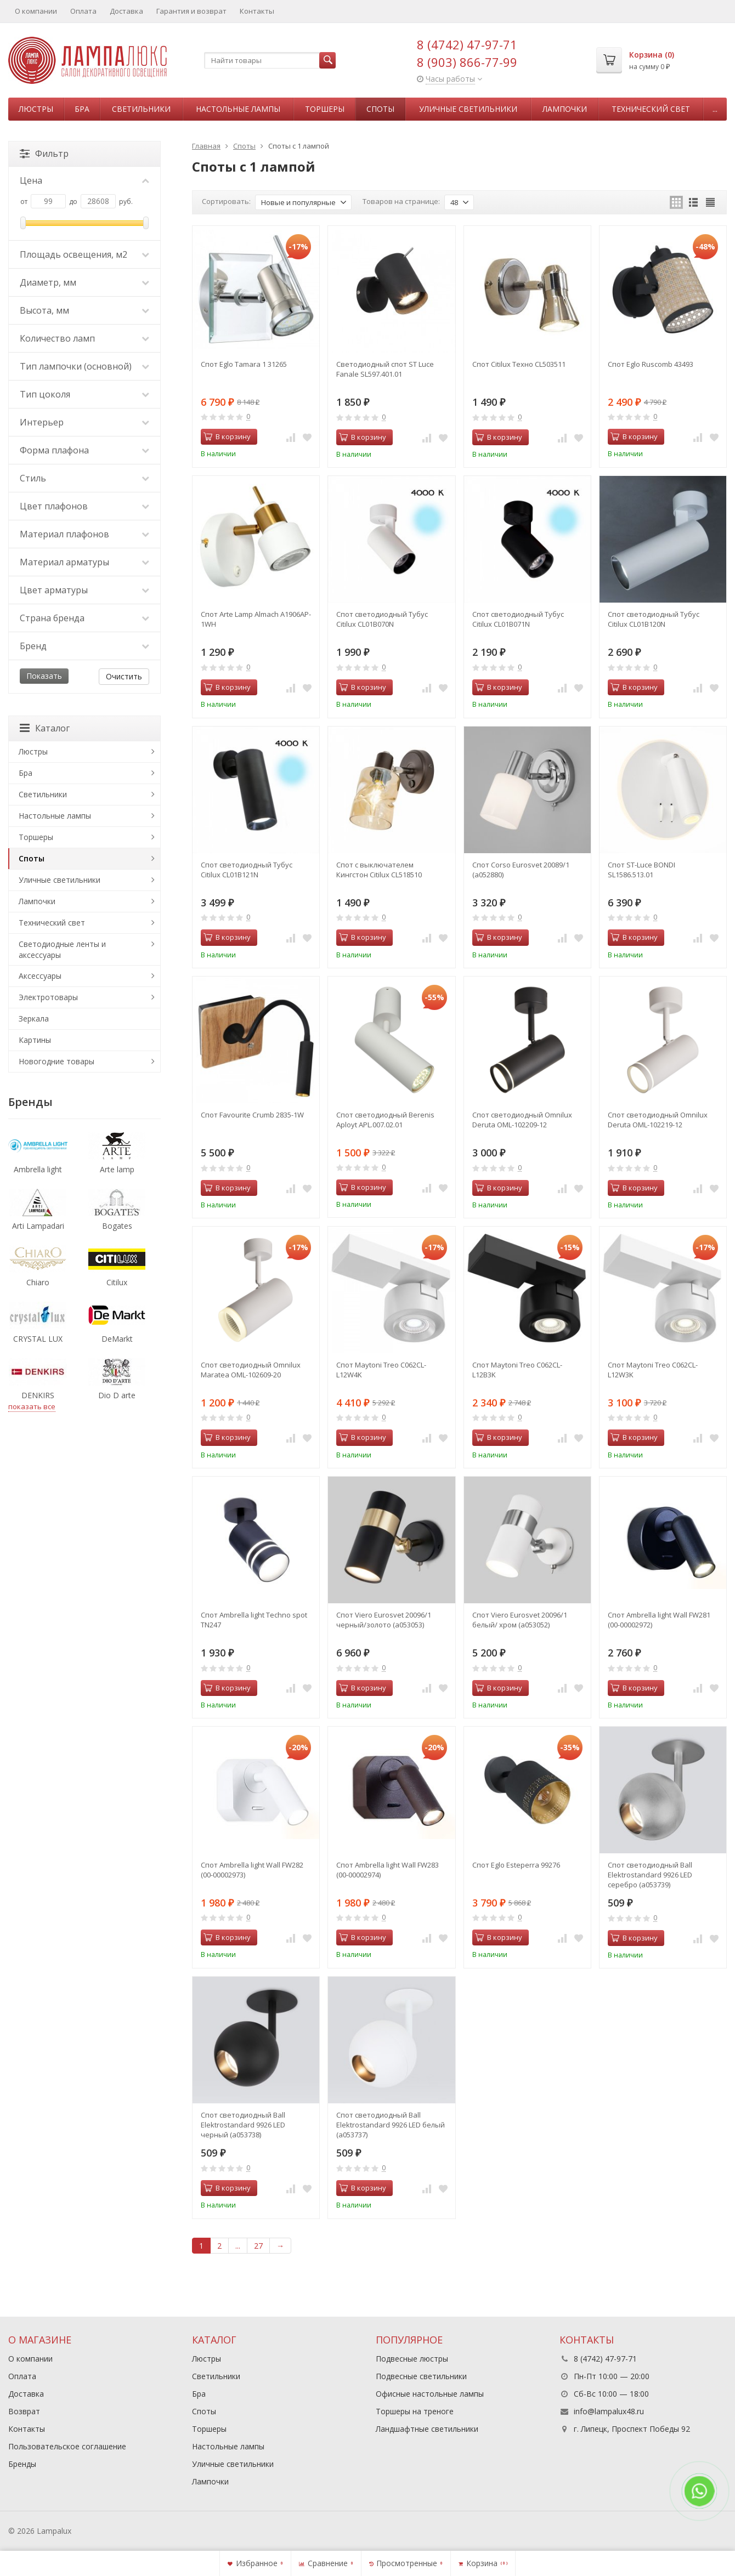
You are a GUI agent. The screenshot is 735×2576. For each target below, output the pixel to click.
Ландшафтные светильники (427, 2429)
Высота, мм (84, 310)
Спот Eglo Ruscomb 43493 (650, 364)
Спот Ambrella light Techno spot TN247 (254, 1620)
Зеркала (34, 1018)
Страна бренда (84, 617)
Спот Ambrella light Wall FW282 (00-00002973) (252, 1870)
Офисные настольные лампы (430, 2393)
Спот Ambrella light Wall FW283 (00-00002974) (387, 1870)
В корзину (227, 436)
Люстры (36, 109)
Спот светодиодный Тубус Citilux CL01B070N (382, 619)
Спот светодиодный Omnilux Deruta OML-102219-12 (658, 1120)
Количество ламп (84, 338)
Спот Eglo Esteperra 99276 (516, 1865)
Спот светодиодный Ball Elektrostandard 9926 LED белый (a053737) (390, 2125)
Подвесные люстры (412, 2358)
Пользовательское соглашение (67, 2446)
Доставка (126, 11)
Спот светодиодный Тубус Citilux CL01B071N (518, 619)
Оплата (83, 11)
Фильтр (44, 153)
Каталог (45, 728)
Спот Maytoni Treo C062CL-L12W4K (381, 1370)
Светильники (141, 109)
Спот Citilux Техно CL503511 (519, 364)
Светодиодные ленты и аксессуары (62, 949)
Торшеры (324, 109)
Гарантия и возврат (191, 11)
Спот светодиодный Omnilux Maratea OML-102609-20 (251, 1370)
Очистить (124, 676)
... (715, 109)
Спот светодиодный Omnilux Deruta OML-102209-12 (522, 1120)
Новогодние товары (56, 1061)
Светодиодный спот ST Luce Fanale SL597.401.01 (385, 369)
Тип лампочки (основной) (84, 366)
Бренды (22, 2464)
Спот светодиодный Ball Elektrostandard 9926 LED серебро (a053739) (650, 1875)
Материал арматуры (84, 562)
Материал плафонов (84, 534)
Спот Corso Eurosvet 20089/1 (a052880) (520, 870)
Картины (35, 1040)
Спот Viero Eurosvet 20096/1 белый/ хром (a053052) (519, 1620)
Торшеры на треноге (415, 2411)
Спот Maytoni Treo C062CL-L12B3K (517, 1370)
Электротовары (48, 997)
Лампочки (564, 109)
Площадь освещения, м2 (84, 254)
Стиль (84, 478)
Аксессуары (40, 976)
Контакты (257, 11)
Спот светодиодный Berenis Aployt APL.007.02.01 (385, 1120)
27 (258, 2245)
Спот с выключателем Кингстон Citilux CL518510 (379, 870)
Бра (82, 109)
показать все (31, 1406)
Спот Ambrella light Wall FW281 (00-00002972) (659, 1620)
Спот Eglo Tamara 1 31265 (244, 364)
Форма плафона (84, 450)
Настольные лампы (238, 109)
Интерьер (84, 422)
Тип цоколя (84, 394)
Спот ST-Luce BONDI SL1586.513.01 (641, 870)
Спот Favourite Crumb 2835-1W (252, 1115)
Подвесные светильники (421, 2376)
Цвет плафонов (84, 506)
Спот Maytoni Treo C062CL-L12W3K (653, 1370)
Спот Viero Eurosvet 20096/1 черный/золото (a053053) (383, 1620)
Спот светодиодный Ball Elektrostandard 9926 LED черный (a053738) (243, 2125)
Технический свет (651, 109)
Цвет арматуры (84, 590)
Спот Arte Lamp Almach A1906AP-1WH (256, 619)
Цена (84, 180)
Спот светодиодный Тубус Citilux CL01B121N (246, 870)
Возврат (24, 2411)
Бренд (84, 645)
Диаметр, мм (84, 282)
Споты (380, 109)
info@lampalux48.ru (609, 2411)
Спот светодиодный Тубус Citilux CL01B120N (653, 619)
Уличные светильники (468, 109)
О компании (36, 11)
